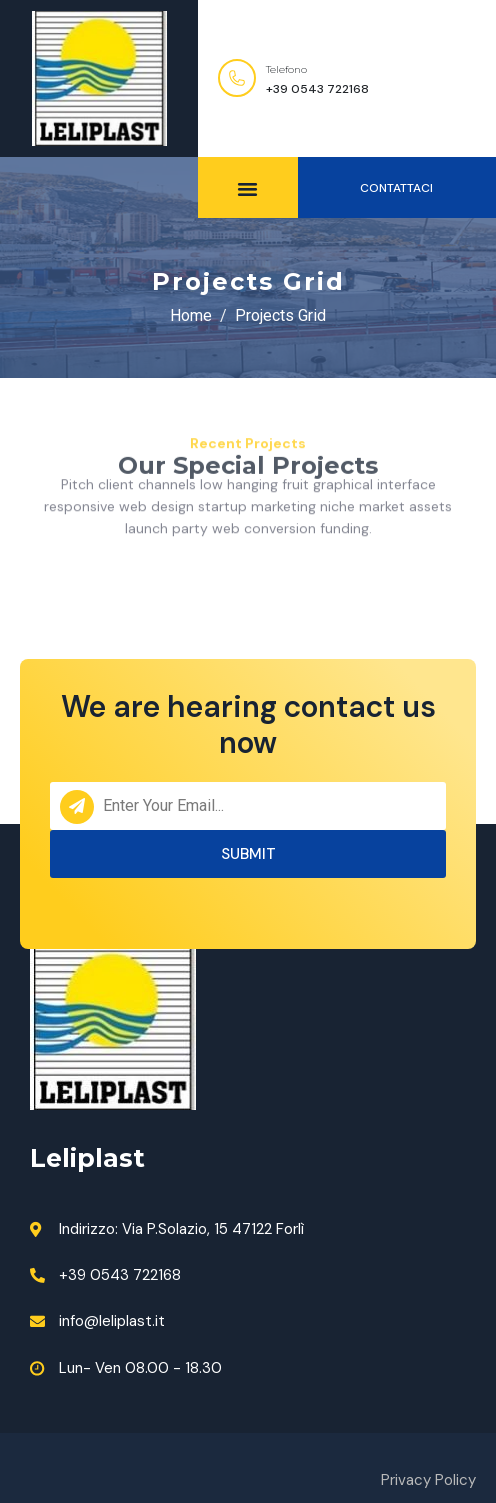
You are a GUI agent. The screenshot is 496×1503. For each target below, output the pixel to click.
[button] (397, 187)
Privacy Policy (428, 1480)
